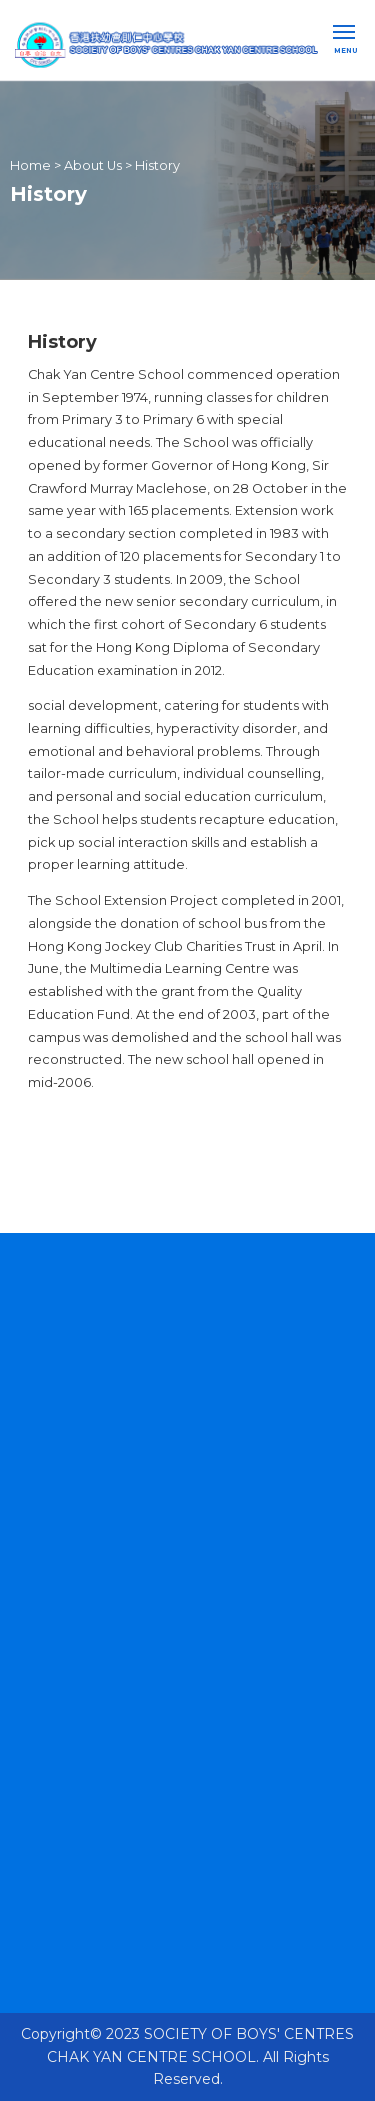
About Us (93, 164)
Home (30, 164)
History (157, 164)
